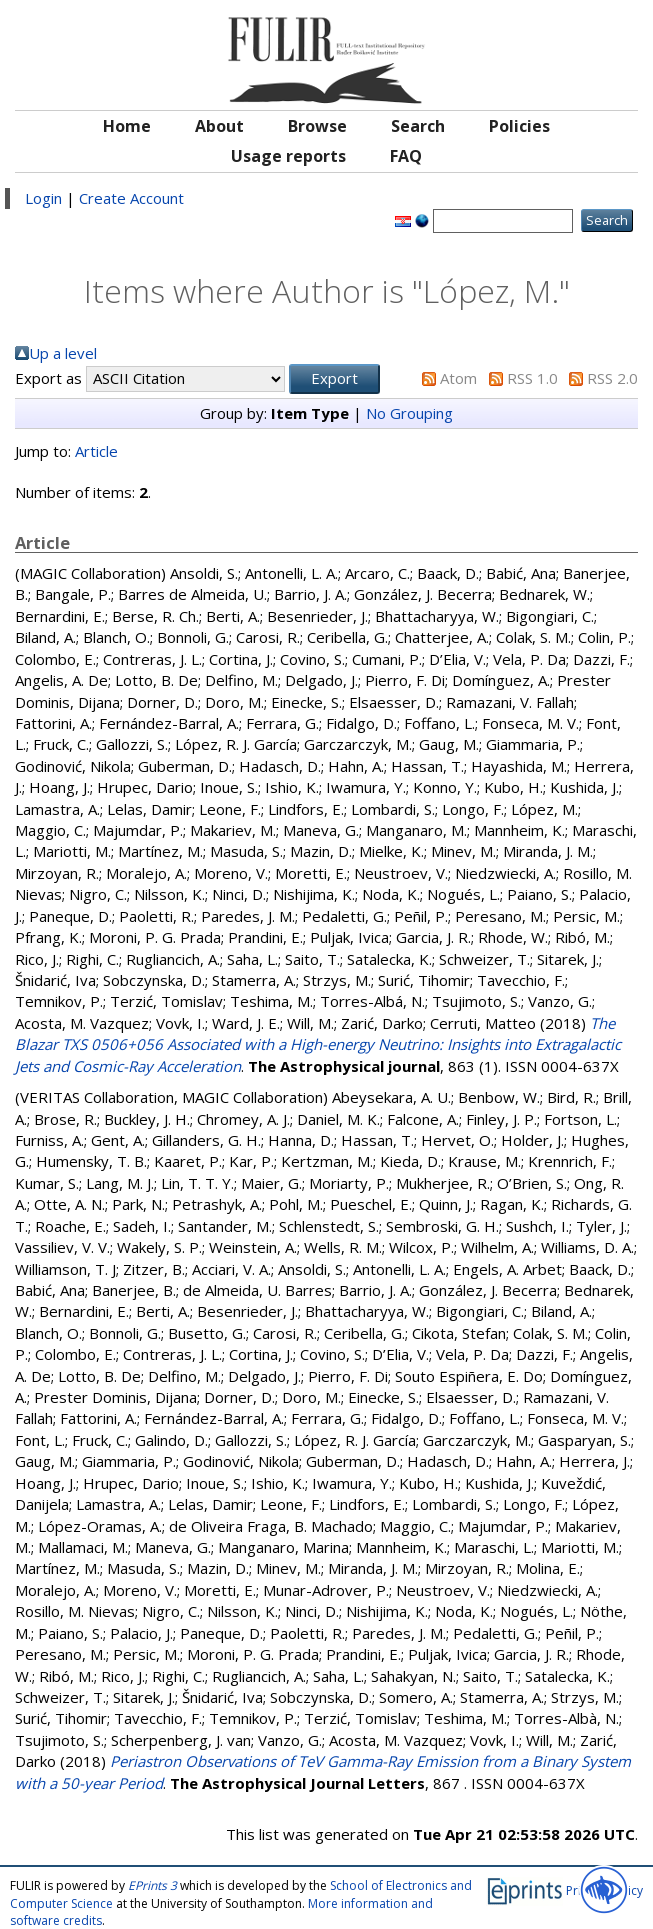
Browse (317, 126)
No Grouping (409, 413)
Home (127, 126)
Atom (458, 378)
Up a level (63, 353)
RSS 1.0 (532, 378)
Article (96, 451)
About (219, 126)
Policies (519, 126)
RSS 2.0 (612, 378)
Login (43, 198)
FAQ (406, 156)
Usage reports (288, 156)
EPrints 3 (152, 1885)
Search (418, 126)
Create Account (131, 198)
